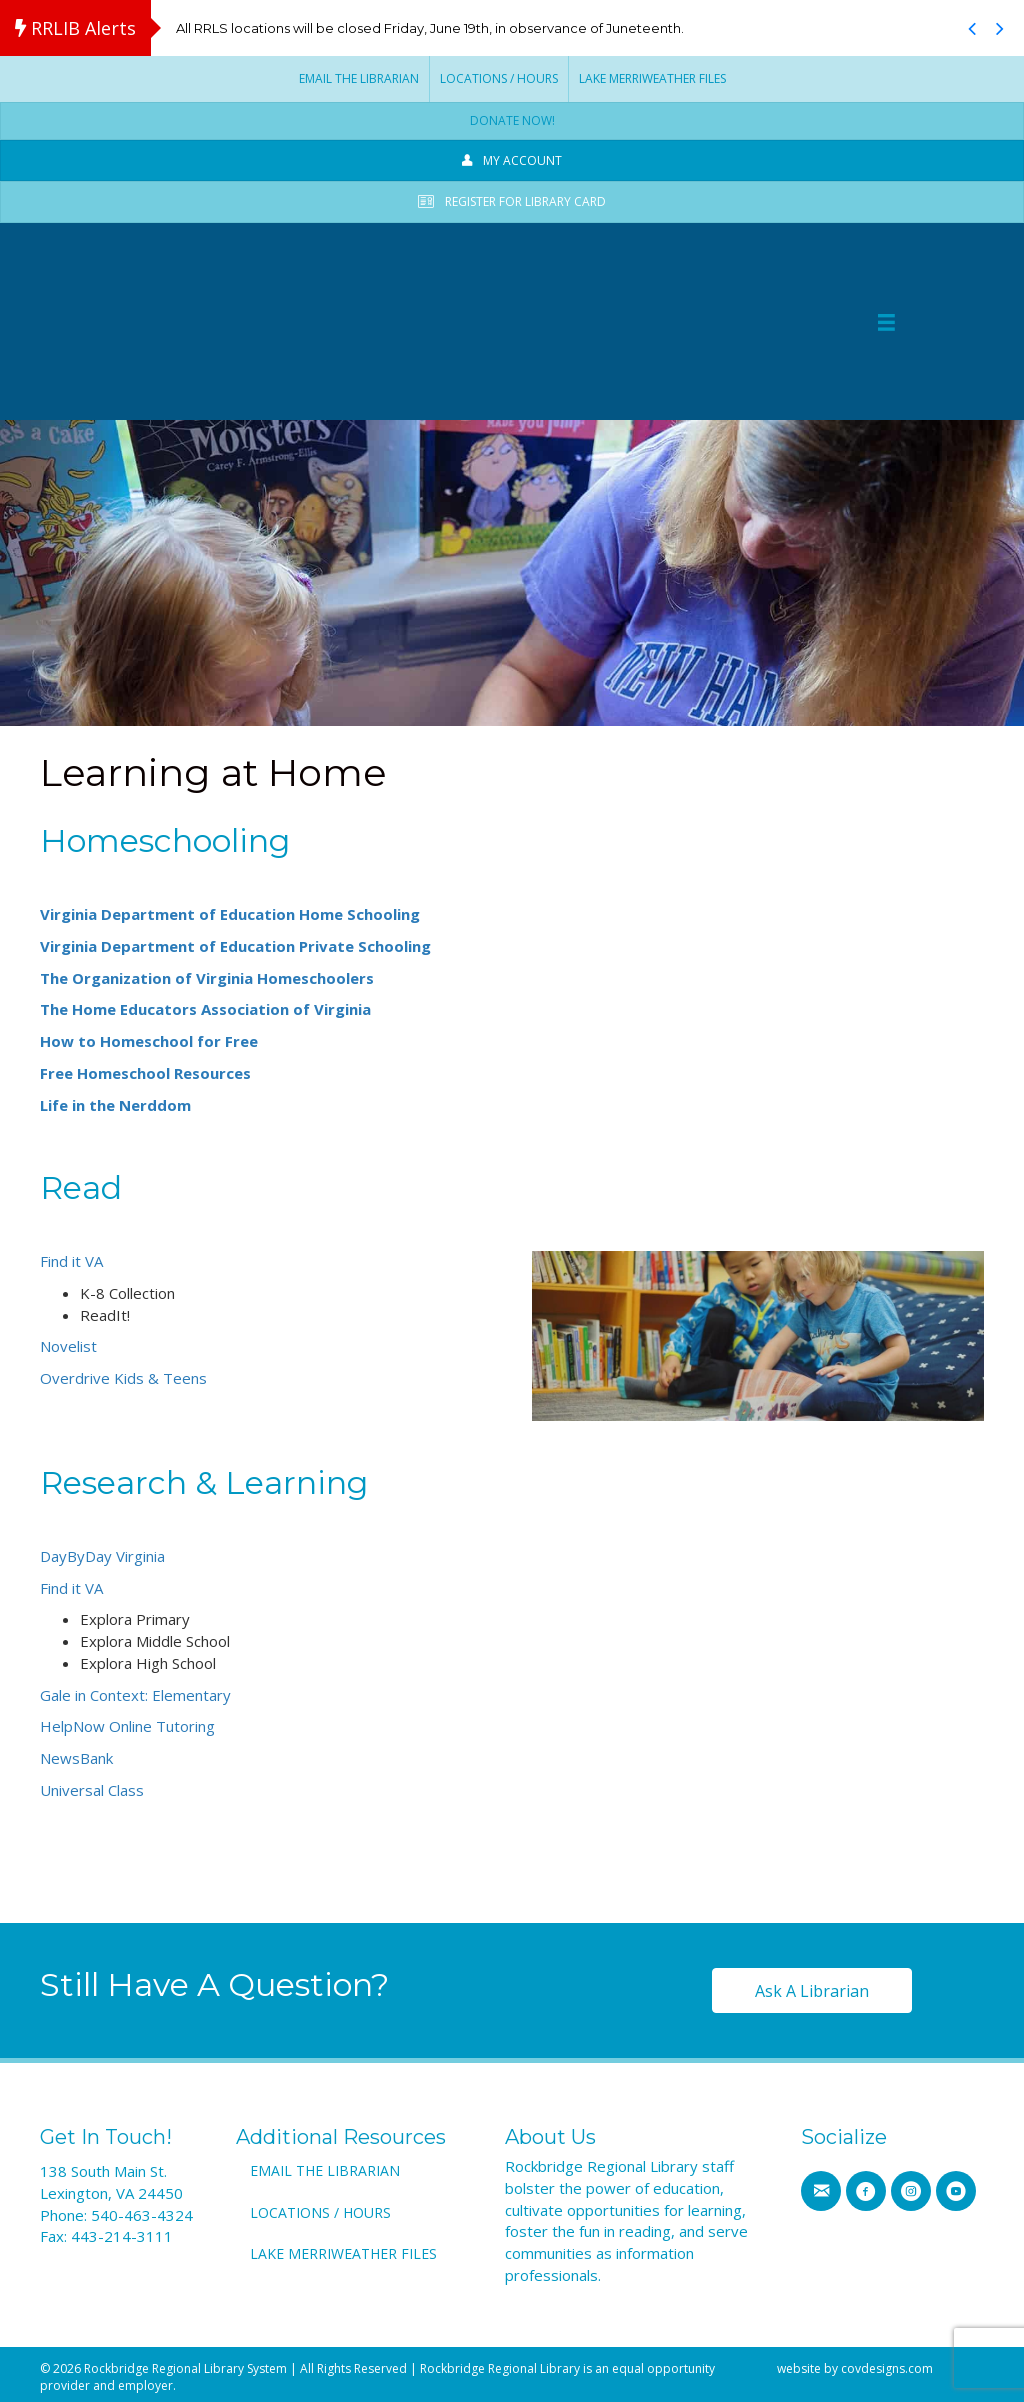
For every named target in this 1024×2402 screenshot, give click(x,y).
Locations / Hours (499, 78)
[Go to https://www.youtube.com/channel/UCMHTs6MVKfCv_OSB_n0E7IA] (956, 2189)
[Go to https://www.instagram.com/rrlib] (911, 2189)
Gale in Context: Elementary (135, 1692)
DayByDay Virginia (102, 1553)
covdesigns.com (887, 2365)
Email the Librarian (359, 78)
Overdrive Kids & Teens (123, 1375)
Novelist (70, 1344)
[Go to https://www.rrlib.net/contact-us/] (821, 2189)
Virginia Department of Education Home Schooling (230, 911)
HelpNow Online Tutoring (127, 1724)
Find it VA (71, 1258)
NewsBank (76, 1755)
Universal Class (92, 1787)
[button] (972, 28)
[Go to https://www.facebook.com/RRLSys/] (866, 2189)
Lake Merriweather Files (652, 78)
